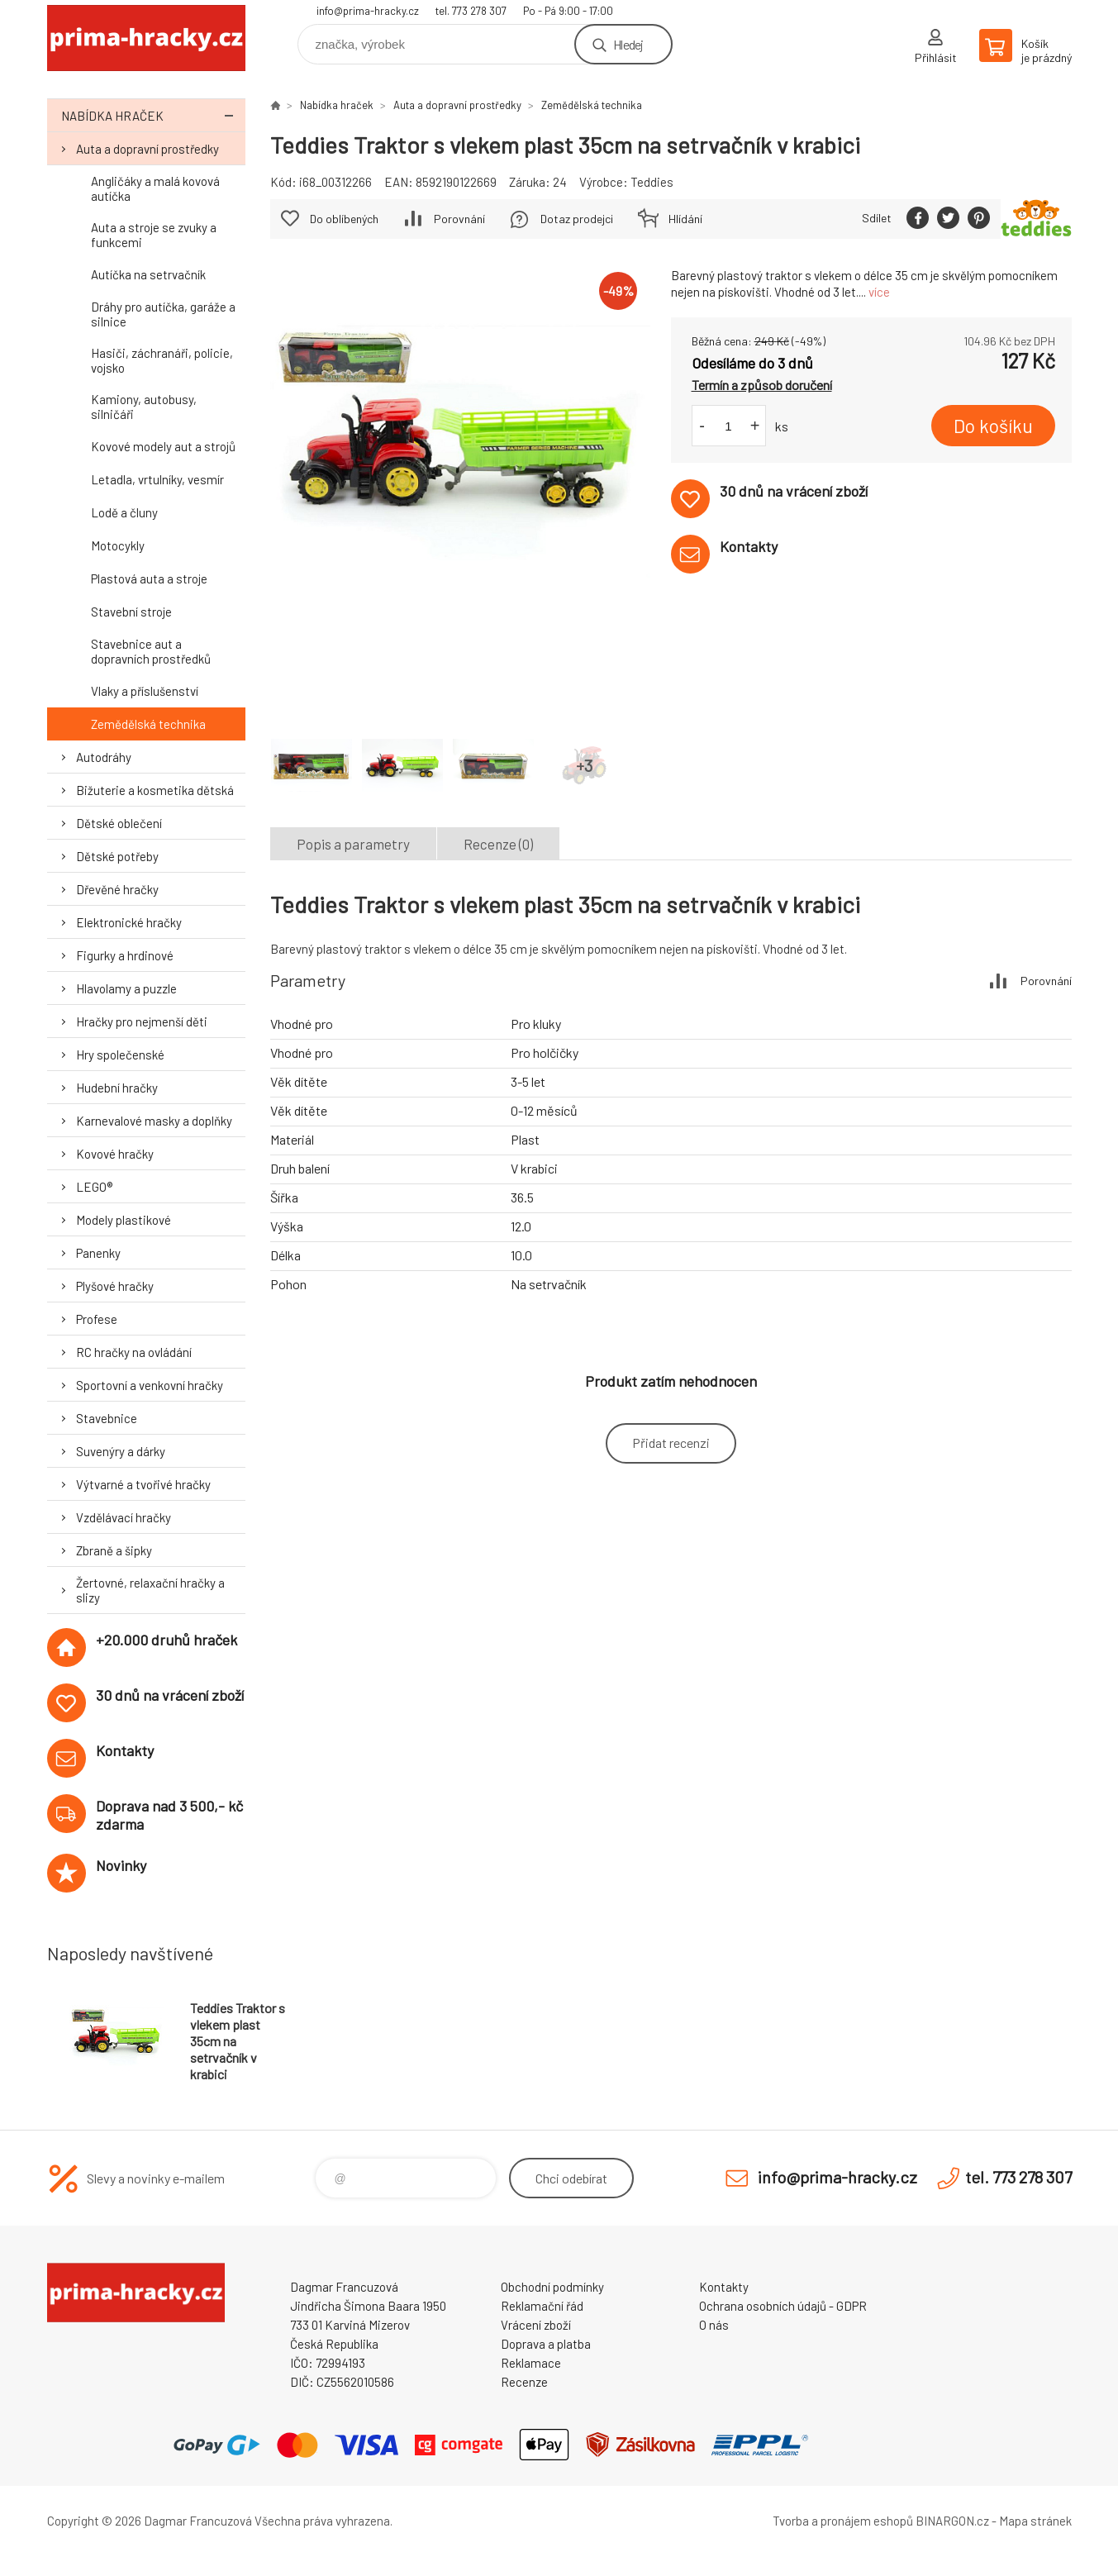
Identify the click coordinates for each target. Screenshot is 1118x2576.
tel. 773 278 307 (471, 10)
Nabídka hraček (153, 115)
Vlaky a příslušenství (144, 690)
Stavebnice (106, 1418)
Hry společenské (120, 1054)
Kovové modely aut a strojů (163, 446)
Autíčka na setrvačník (148, 274)
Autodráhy (103, 757)
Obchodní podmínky (552, 2286)
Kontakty (724, 2286)
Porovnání (459, 219)
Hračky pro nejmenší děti (141, 1021)
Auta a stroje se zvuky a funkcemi (153, 235)
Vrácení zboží (536, 2324)
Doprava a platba (546, 2343)
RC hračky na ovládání (134, 1352)
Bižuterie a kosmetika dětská (155, 790)
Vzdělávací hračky (123, 1517)
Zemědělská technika (148, 724)
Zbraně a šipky (114, 1550)
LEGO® (94, 1186)
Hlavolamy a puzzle (126, 988)
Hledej (628, 44)
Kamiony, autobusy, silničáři (144, 406)
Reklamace (531, 2362)
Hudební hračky (117, 1087)
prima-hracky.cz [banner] (146, 38)
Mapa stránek (1035, 2520)
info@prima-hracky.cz (367, 10)
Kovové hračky (115, 1153)
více (879, 291)
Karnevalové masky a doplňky (154, 1120)
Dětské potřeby (117, 856)
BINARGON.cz (952, 2520)
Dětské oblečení (119, 823)
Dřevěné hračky (117, 889)
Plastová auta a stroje (149, 578)
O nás (714, 2324)
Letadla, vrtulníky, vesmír (157, 479)
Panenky (98, 1252)
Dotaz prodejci (576, 219)
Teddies (651, 181)
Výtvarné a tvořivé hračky (143, 1484)
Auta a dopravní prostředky (147, 148)
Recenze (524, 2381)
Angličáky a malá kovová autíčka (155, 188)
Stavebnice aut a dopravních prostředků (151, 651)
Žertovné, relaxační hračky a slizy (150, 1590)
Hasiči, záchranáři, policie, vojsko (162, 360)
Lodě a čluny (124, 512)
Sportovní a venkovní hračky (149, 1385)
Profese (96, 1319)
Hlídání (685, 219)
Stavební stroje (131, 611)
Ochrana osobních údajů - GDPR (783, 2305)
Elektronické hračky (129, 922)
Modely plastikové (123, 1219)
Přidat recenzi (671, 1442)
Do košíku (993, 425)
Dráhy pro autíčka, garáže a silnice (163, 314)
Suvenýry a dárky (120, 1451)
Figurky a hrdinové (125, 955)
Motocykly (118, 545)
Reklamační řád (542, 2305)
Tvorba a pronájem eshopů (843, 2520)
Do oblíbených (344, 219)
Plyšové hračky (115, 1285)
